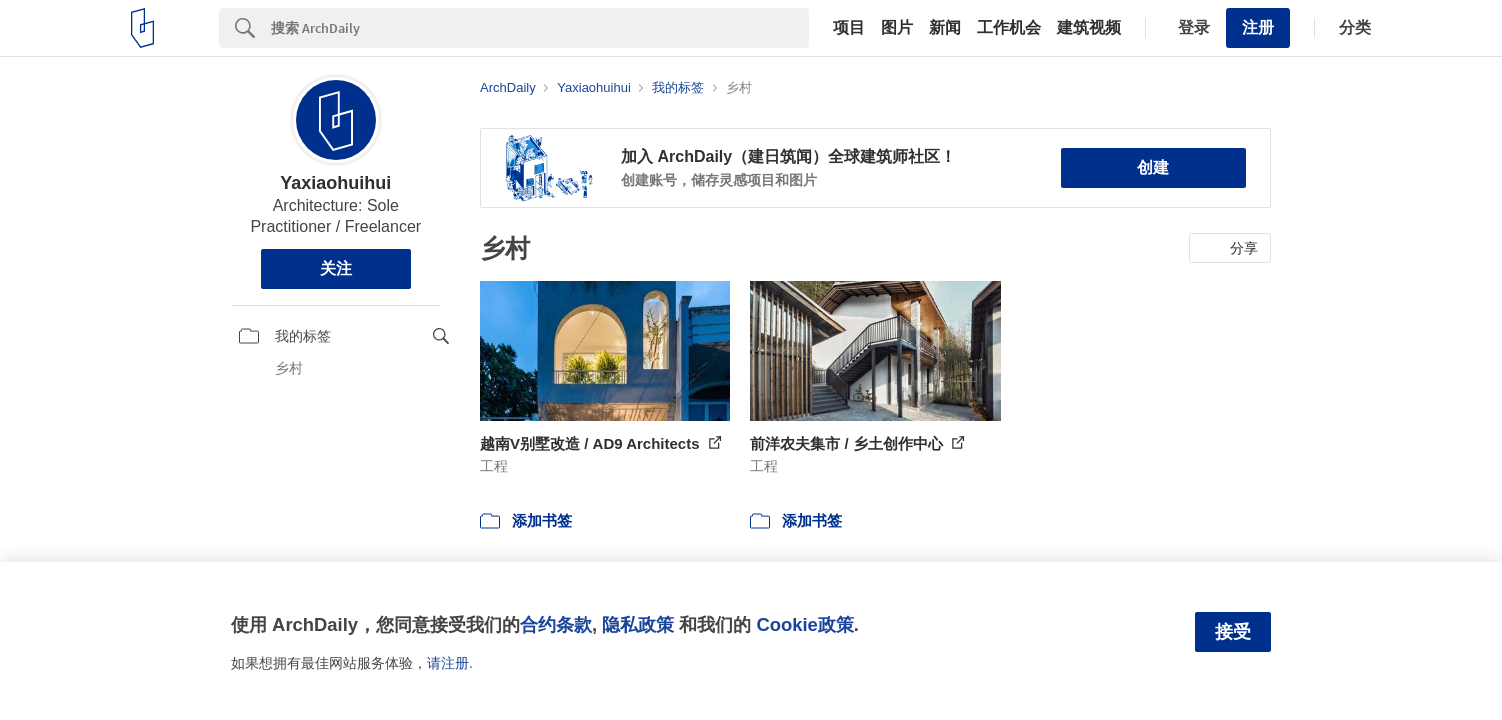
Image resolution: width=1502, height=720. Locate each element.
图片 (897, 28)
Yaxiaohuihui (335, 183)
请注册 (448, 663)
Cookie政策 (804, 624)
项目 (849, 28)
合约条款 (556, 624)
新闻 (945, 28)
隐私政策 (638, 624)
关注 (336, 268)
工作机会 (1009, 28)
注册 (1258, 27)
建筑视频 (1089, 28)
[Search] (540, 28)
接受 (1233, 632)
